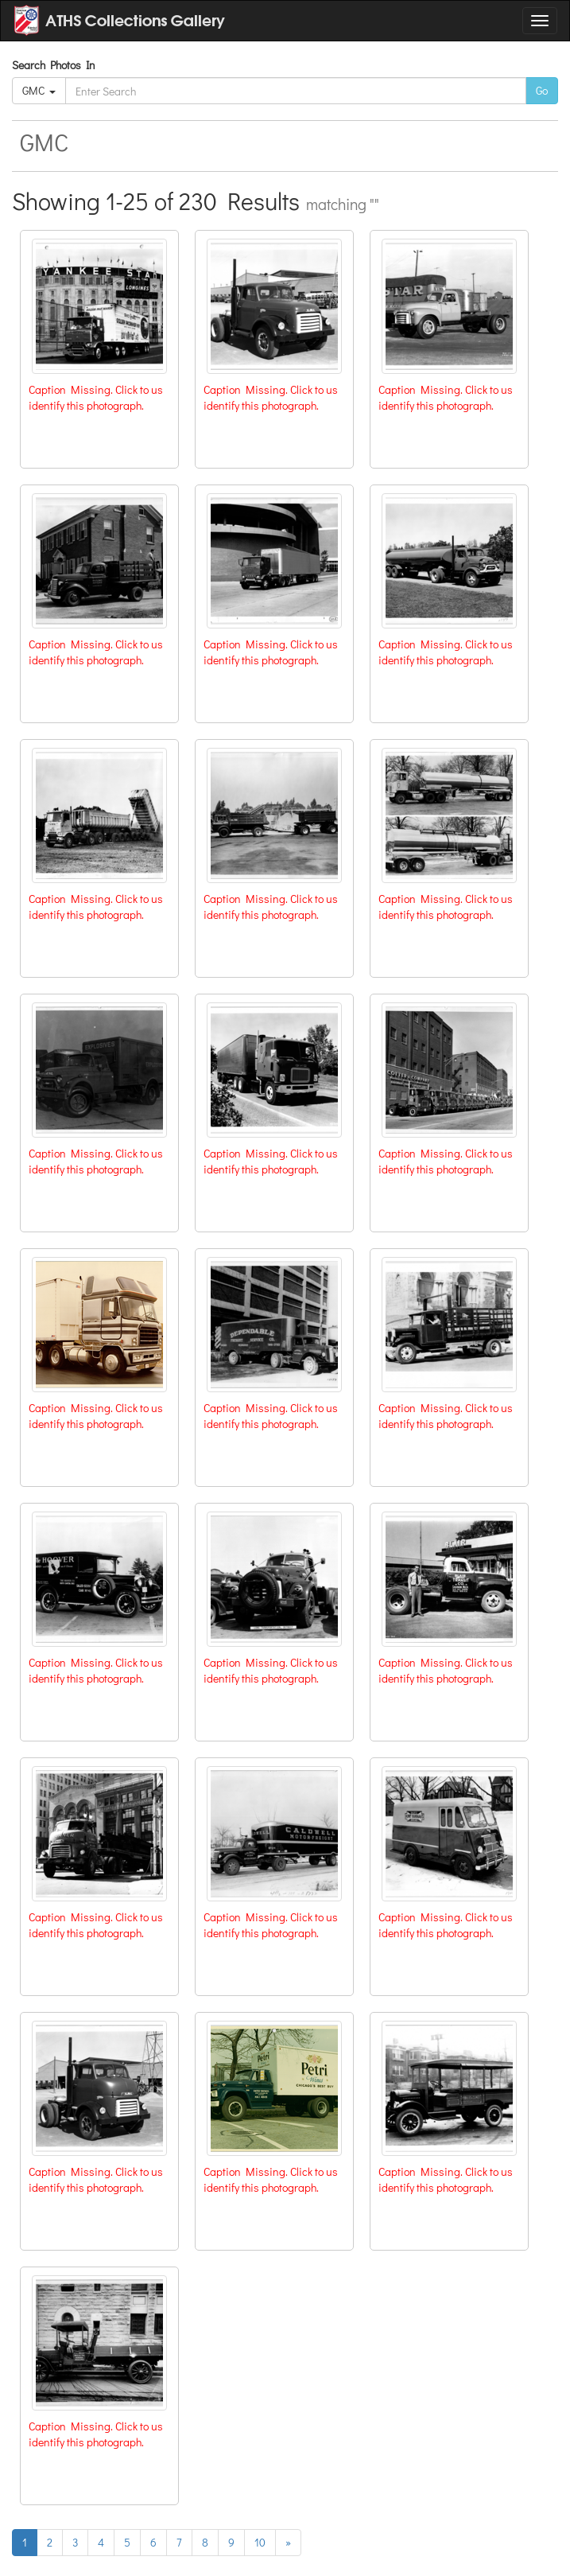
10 (260, 2542)
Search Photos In (56, 64)
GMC (39, 90)
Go (542, 90)
